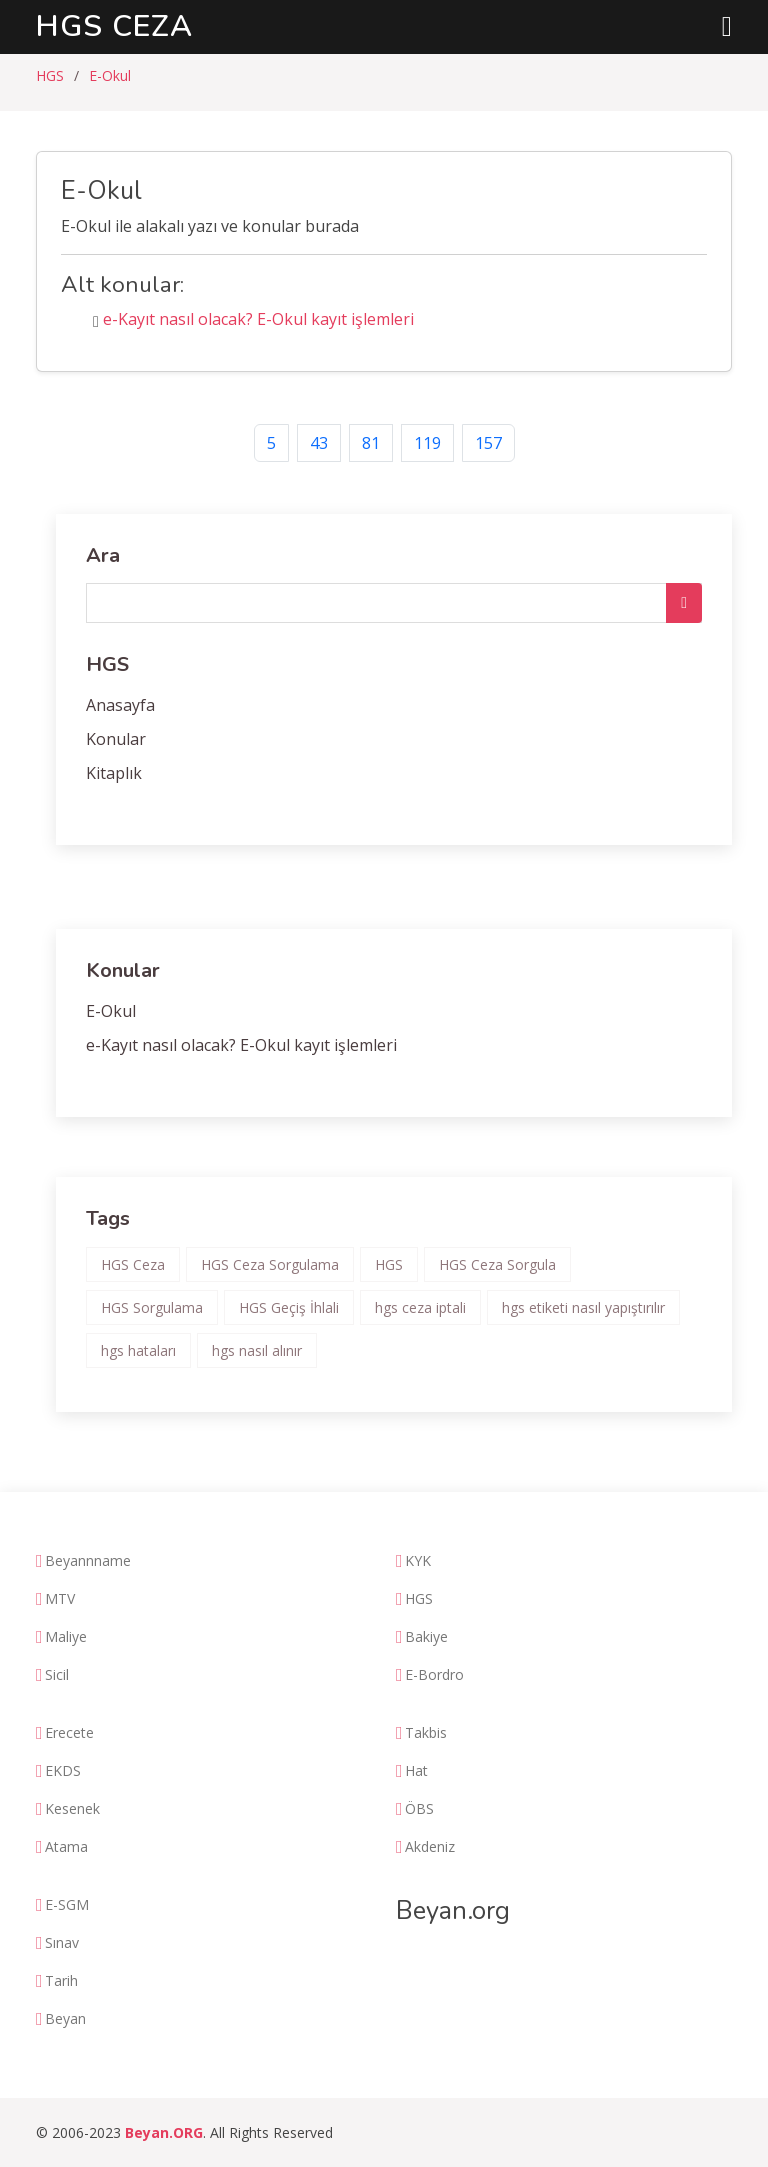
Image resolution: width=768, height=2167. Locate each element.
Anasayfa (120, 705)
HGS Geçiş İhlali (289, 1307)
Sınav (62, 1943)
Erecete (69, 1733)
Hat (416, 1771)
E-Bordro (434, 1675)
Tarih (61, 1981)
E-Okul (110, 75)
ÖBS (419, 1809)
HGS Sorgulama (152, 1307)
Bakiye (426, 1637)
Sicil (57, 1675)
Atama (66, 1847)
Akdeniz (430, 1847)
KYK (418, 1561)
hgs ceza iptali (420, 1307)
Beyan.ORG (164, 2132)
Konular (116, 739)
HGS (50, 75)
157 (488, 443)
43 (319, 443)
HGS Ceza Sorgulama (270, 1264)
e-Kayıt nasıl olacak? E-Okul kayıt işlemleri (258, 319)
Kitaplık (114, 773)
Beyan (65, 2019)
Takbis (426, 1733)
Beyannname (88, 1561)
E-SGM (67, 1905)
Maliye (66, 1637)
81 (371, 443)
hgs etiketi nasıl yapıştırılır (583, 1307)
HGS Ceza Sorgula (497, 1264)
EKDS (63, 1771)
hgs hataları (138, 1350)
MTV (60, 1599)
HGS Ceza (114, 26)
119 (427, 443)
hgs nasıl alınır (257, 1350)
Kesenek (72, 1809)
